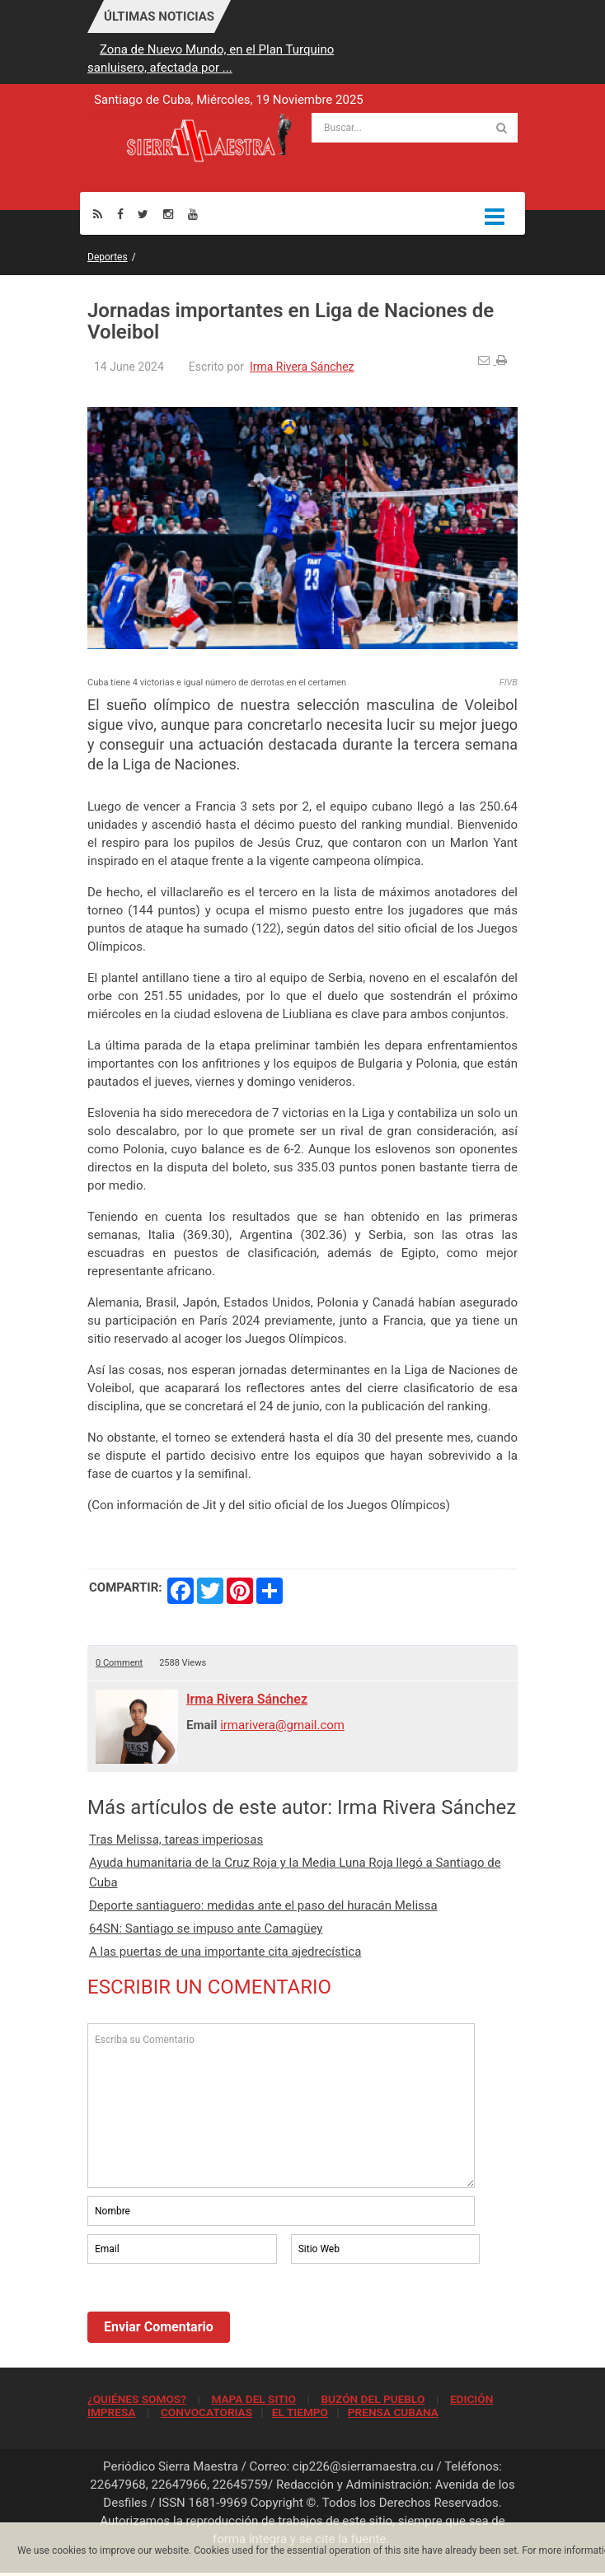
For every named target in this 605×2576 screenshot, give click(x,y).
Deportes (107, 257)
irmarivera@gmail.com (282, 1725)
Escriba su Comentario (281, 2105)
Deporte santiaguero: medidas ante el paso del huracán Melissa (263, 1905)
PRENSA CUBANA (393, 2412)
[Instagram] (168, 214)
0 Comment (119, 1662)
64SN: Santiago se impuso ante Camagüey (205, 1928)
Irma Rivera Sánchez (302, 366)
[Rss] (97, 214)
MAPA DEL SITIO (253, 2398)
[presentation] (212, 2312)
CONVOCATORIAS (206, 2412)
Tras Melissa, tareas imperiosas (176, 1839)
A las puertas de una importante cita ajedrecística (225, 1951)
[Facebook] (120, 214)
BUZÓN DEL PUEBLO (372, 2398)
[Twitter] (143, 214)
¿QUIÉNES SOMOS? (136, 2398)
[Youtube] (193, 214)
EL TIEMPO (300, 2412)
